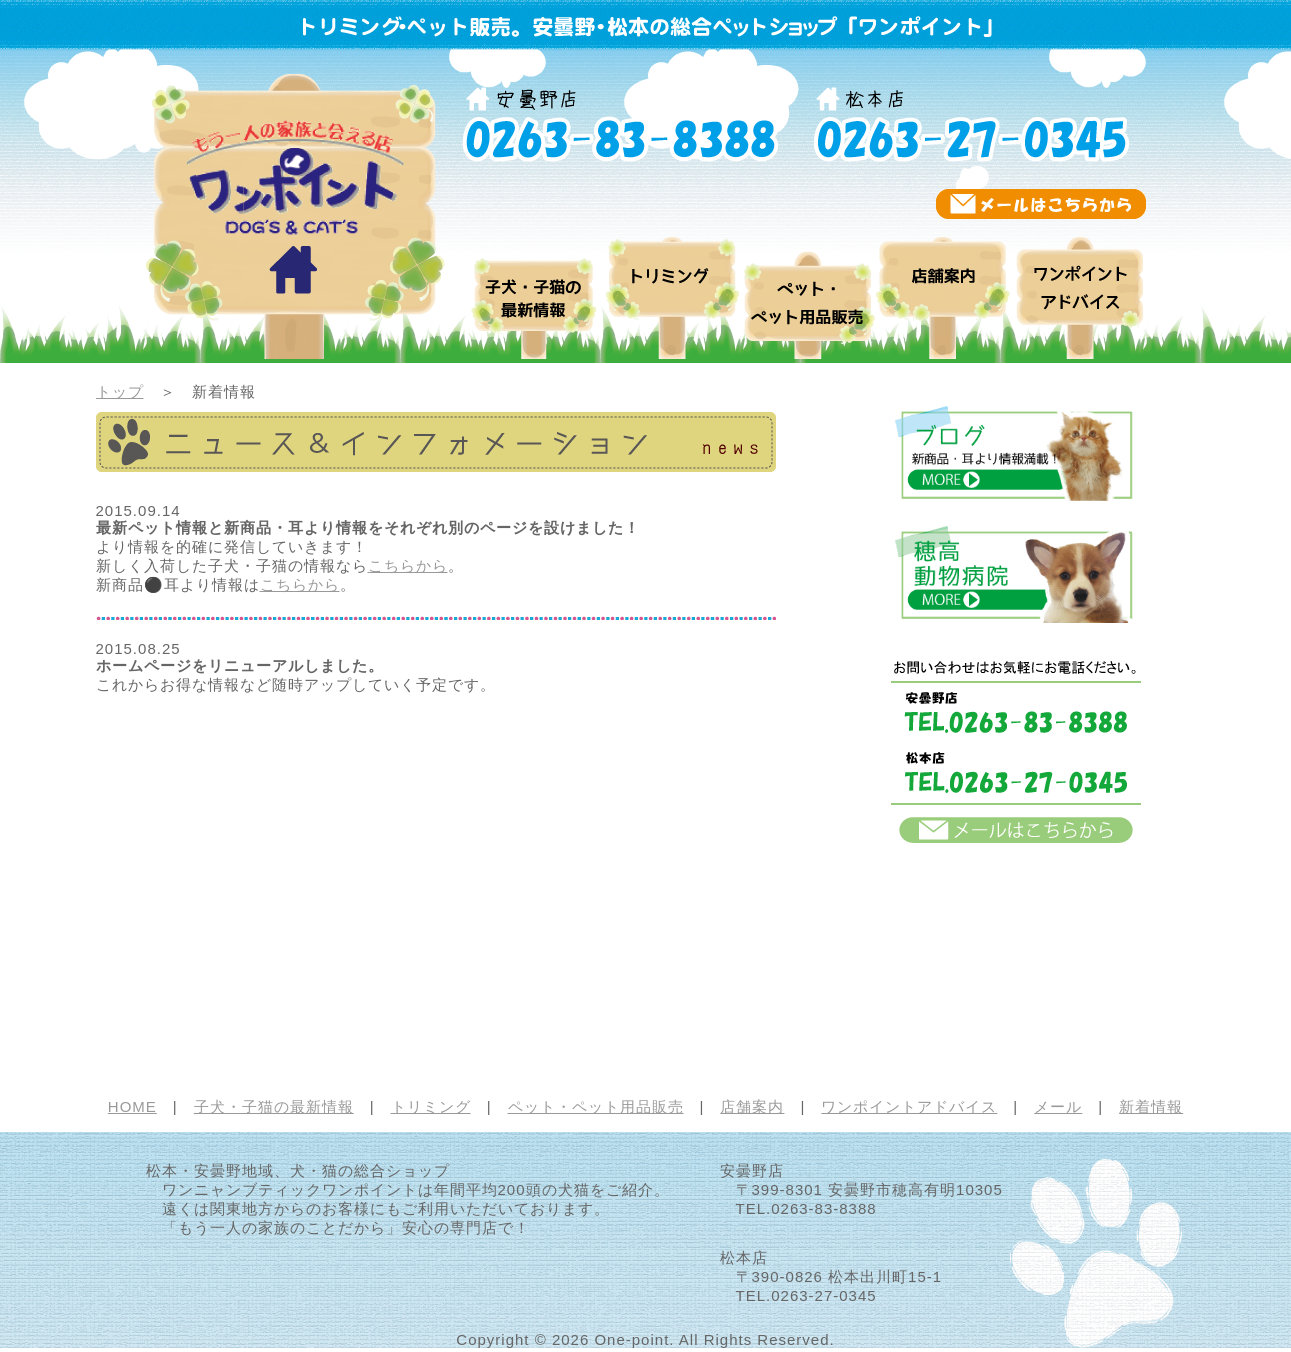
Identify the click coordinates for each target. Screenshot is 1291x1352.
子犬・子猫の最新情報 (274, 1106)
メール (1058, 1106)
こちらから (408, 565)
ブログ (536, 289)
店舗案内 (943, 289)
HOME (132, 1106)
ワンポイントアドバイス (1078, 289)
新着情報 (1151, 1106)
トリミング (673, 289)
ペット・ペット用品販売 (808, 289)
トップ (120, 391)
